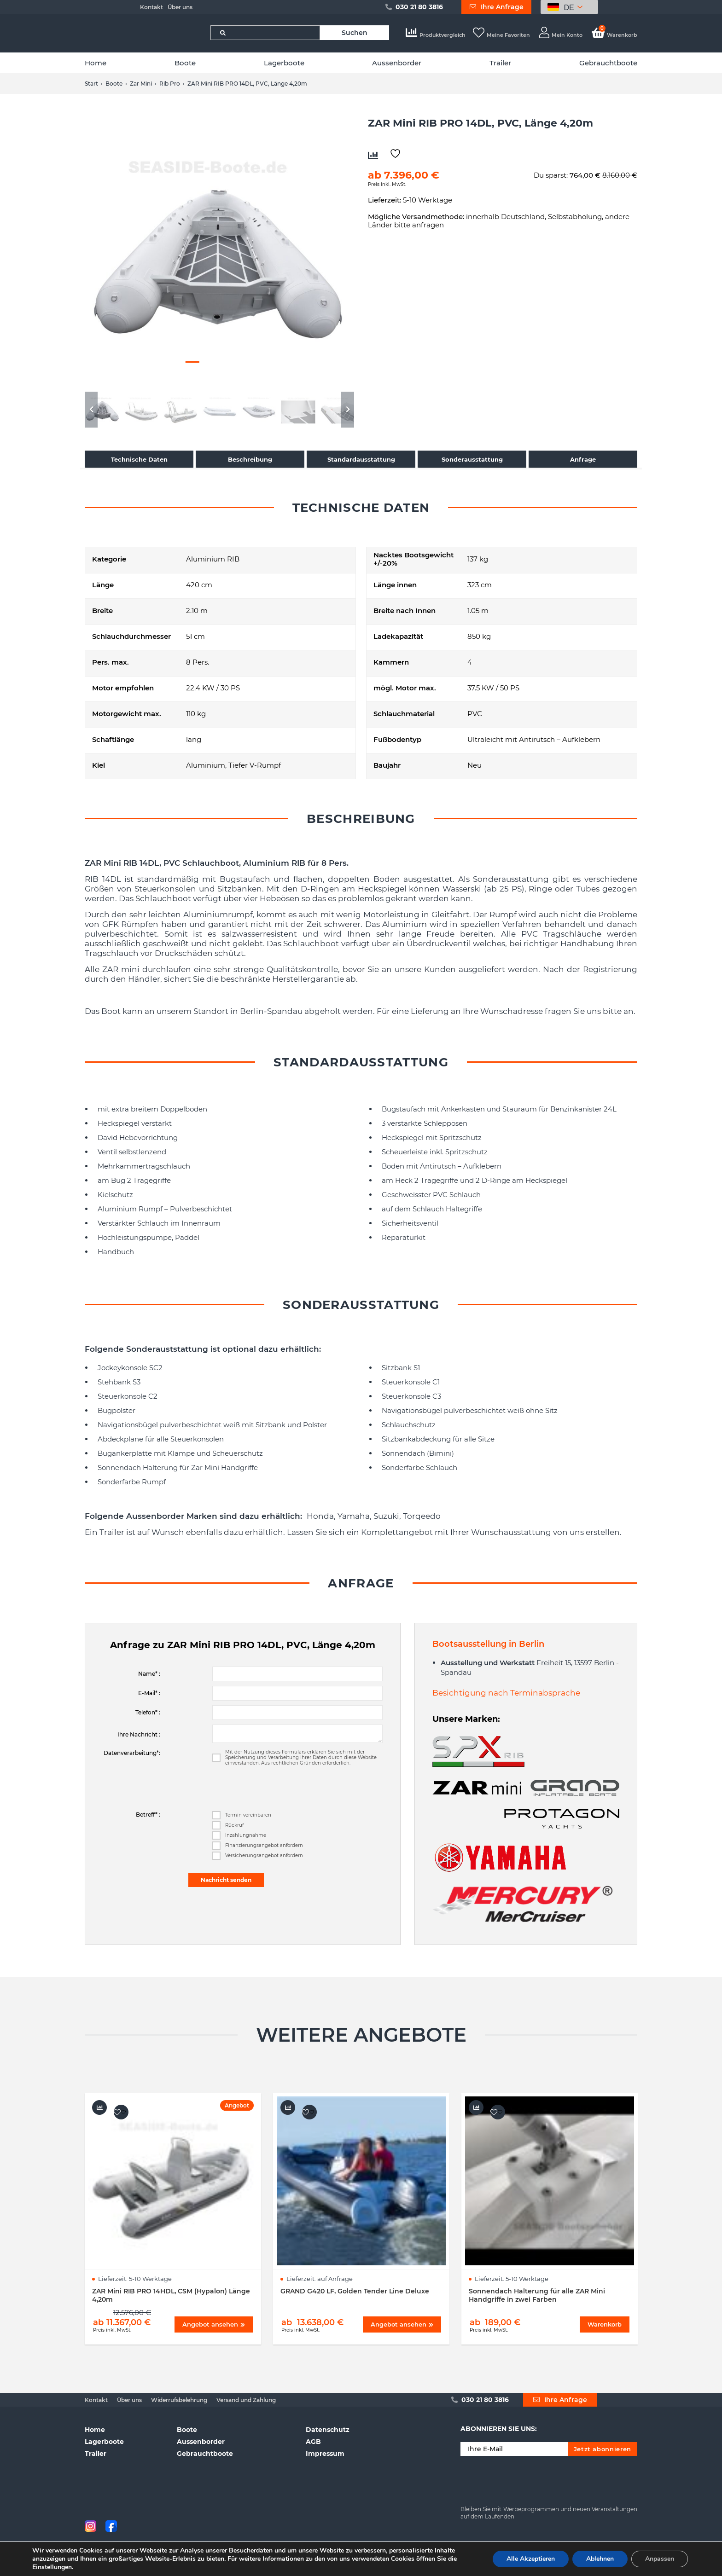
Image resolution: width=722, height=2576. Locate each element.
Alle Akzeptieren (531, 2558)
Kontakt (151, 7)
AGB (313, 2441)
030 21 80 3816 (414, 7)
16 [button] (273, 370)
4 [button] (208, 362)
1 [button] (160, 362)
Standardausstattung (361, 459)
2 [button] (176, 362)
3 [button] (192, 362)
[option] (219, 251)
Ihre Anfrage (497, 7)
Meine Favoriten (501, 35)
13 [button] (225, 370)
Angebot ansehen (213, 2324)
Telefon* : (147, 1712)
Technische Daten (139, 459)
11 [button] (192, 370)
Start (91, 83)
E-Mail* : (149, 1693)
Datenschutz (327, 2429)
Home (95, 62)
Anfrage (583, 459)
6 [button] (241, 362)
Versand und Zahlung (246, 2400)
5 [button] (225, 362)
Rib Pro (169, 83)
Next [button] (347, 410)
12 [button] (208, 370)
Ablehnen (600, 2558)
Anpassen (659, 2558)
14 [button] (241, 370)
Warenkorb (614, 35)
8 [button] (273, 362)
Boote (185, 62)
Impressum (325, 2453)
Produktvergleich (436, 35)
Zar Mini (141, 83)
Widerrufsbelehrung (179, 2400)
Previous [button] (91, 410)
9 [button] (160, 370)
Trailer (500, 62)
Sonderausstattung (472, 459)
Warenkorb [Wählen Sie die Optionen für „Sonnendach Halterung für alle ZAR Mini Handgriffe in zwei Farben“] (605, 2324)
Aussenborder (396, 62)
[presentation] (282, 1788)
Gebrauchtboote (608, 62)
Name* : (149, 1673)
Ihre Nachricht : (138, 1734)
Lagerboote (284, 62)
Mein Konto (560, 35)
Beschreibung (250, 459)
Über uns (180, 7)
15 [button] (257, 370)
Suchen (354, 33)
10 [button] (176, 370)
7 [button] (257, 362)
